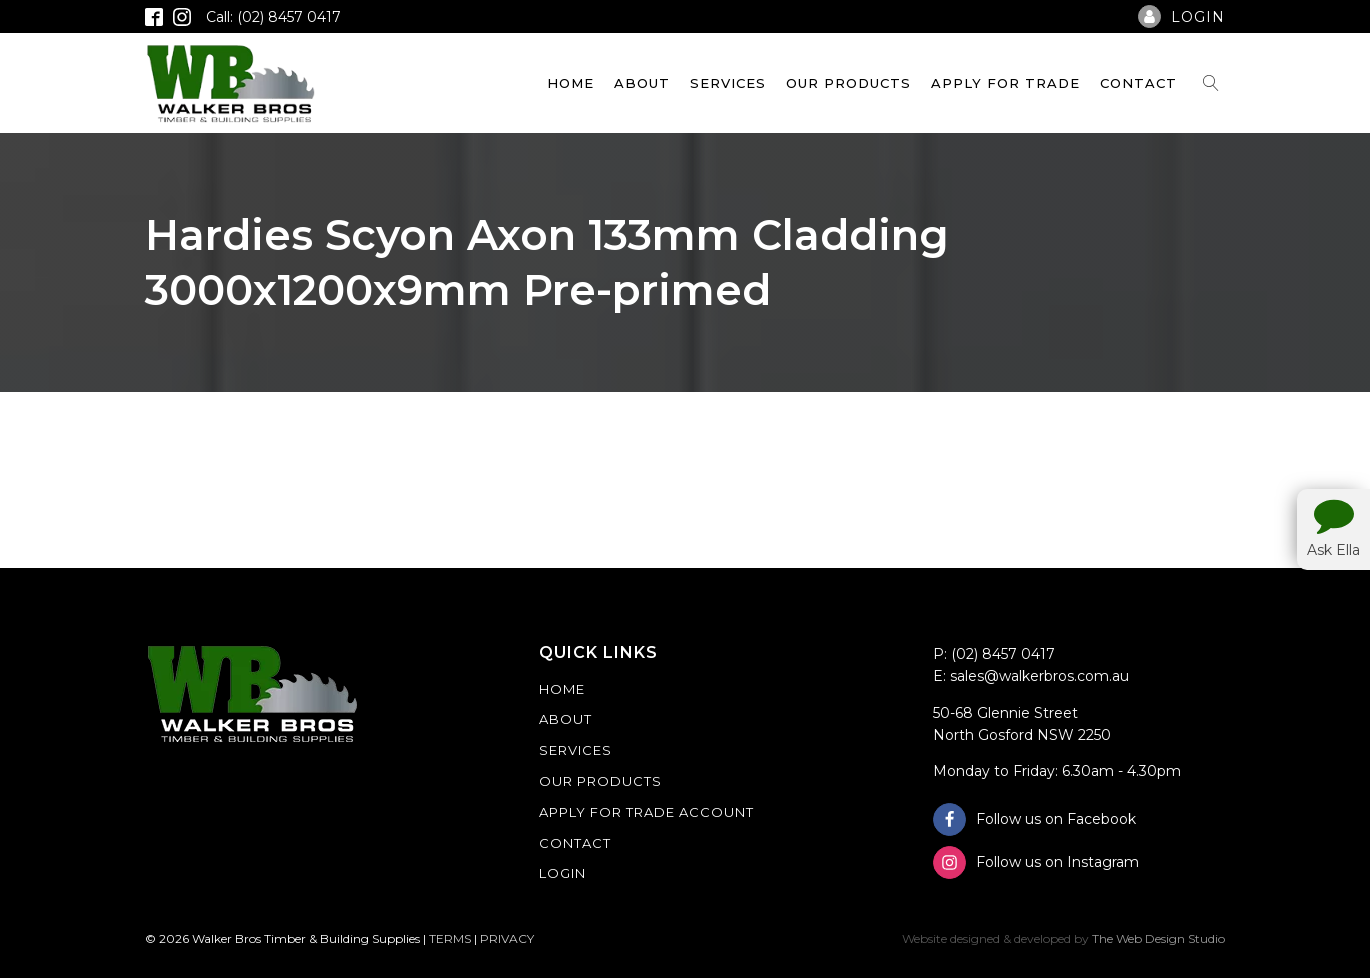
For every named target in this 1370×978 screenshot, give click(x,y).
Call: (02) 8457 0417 (273, 17)
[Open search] (1211, 83)
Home (570, 83)
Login (562, 873)
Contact (1138, 83)
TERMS (450, 938)
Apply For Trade (1005, 83)
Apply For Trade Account (646, 812)
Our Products (848, 83)
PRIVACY (507, 938)
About (642, 83)
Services (728, 83)
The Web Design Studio (1158, 938)
